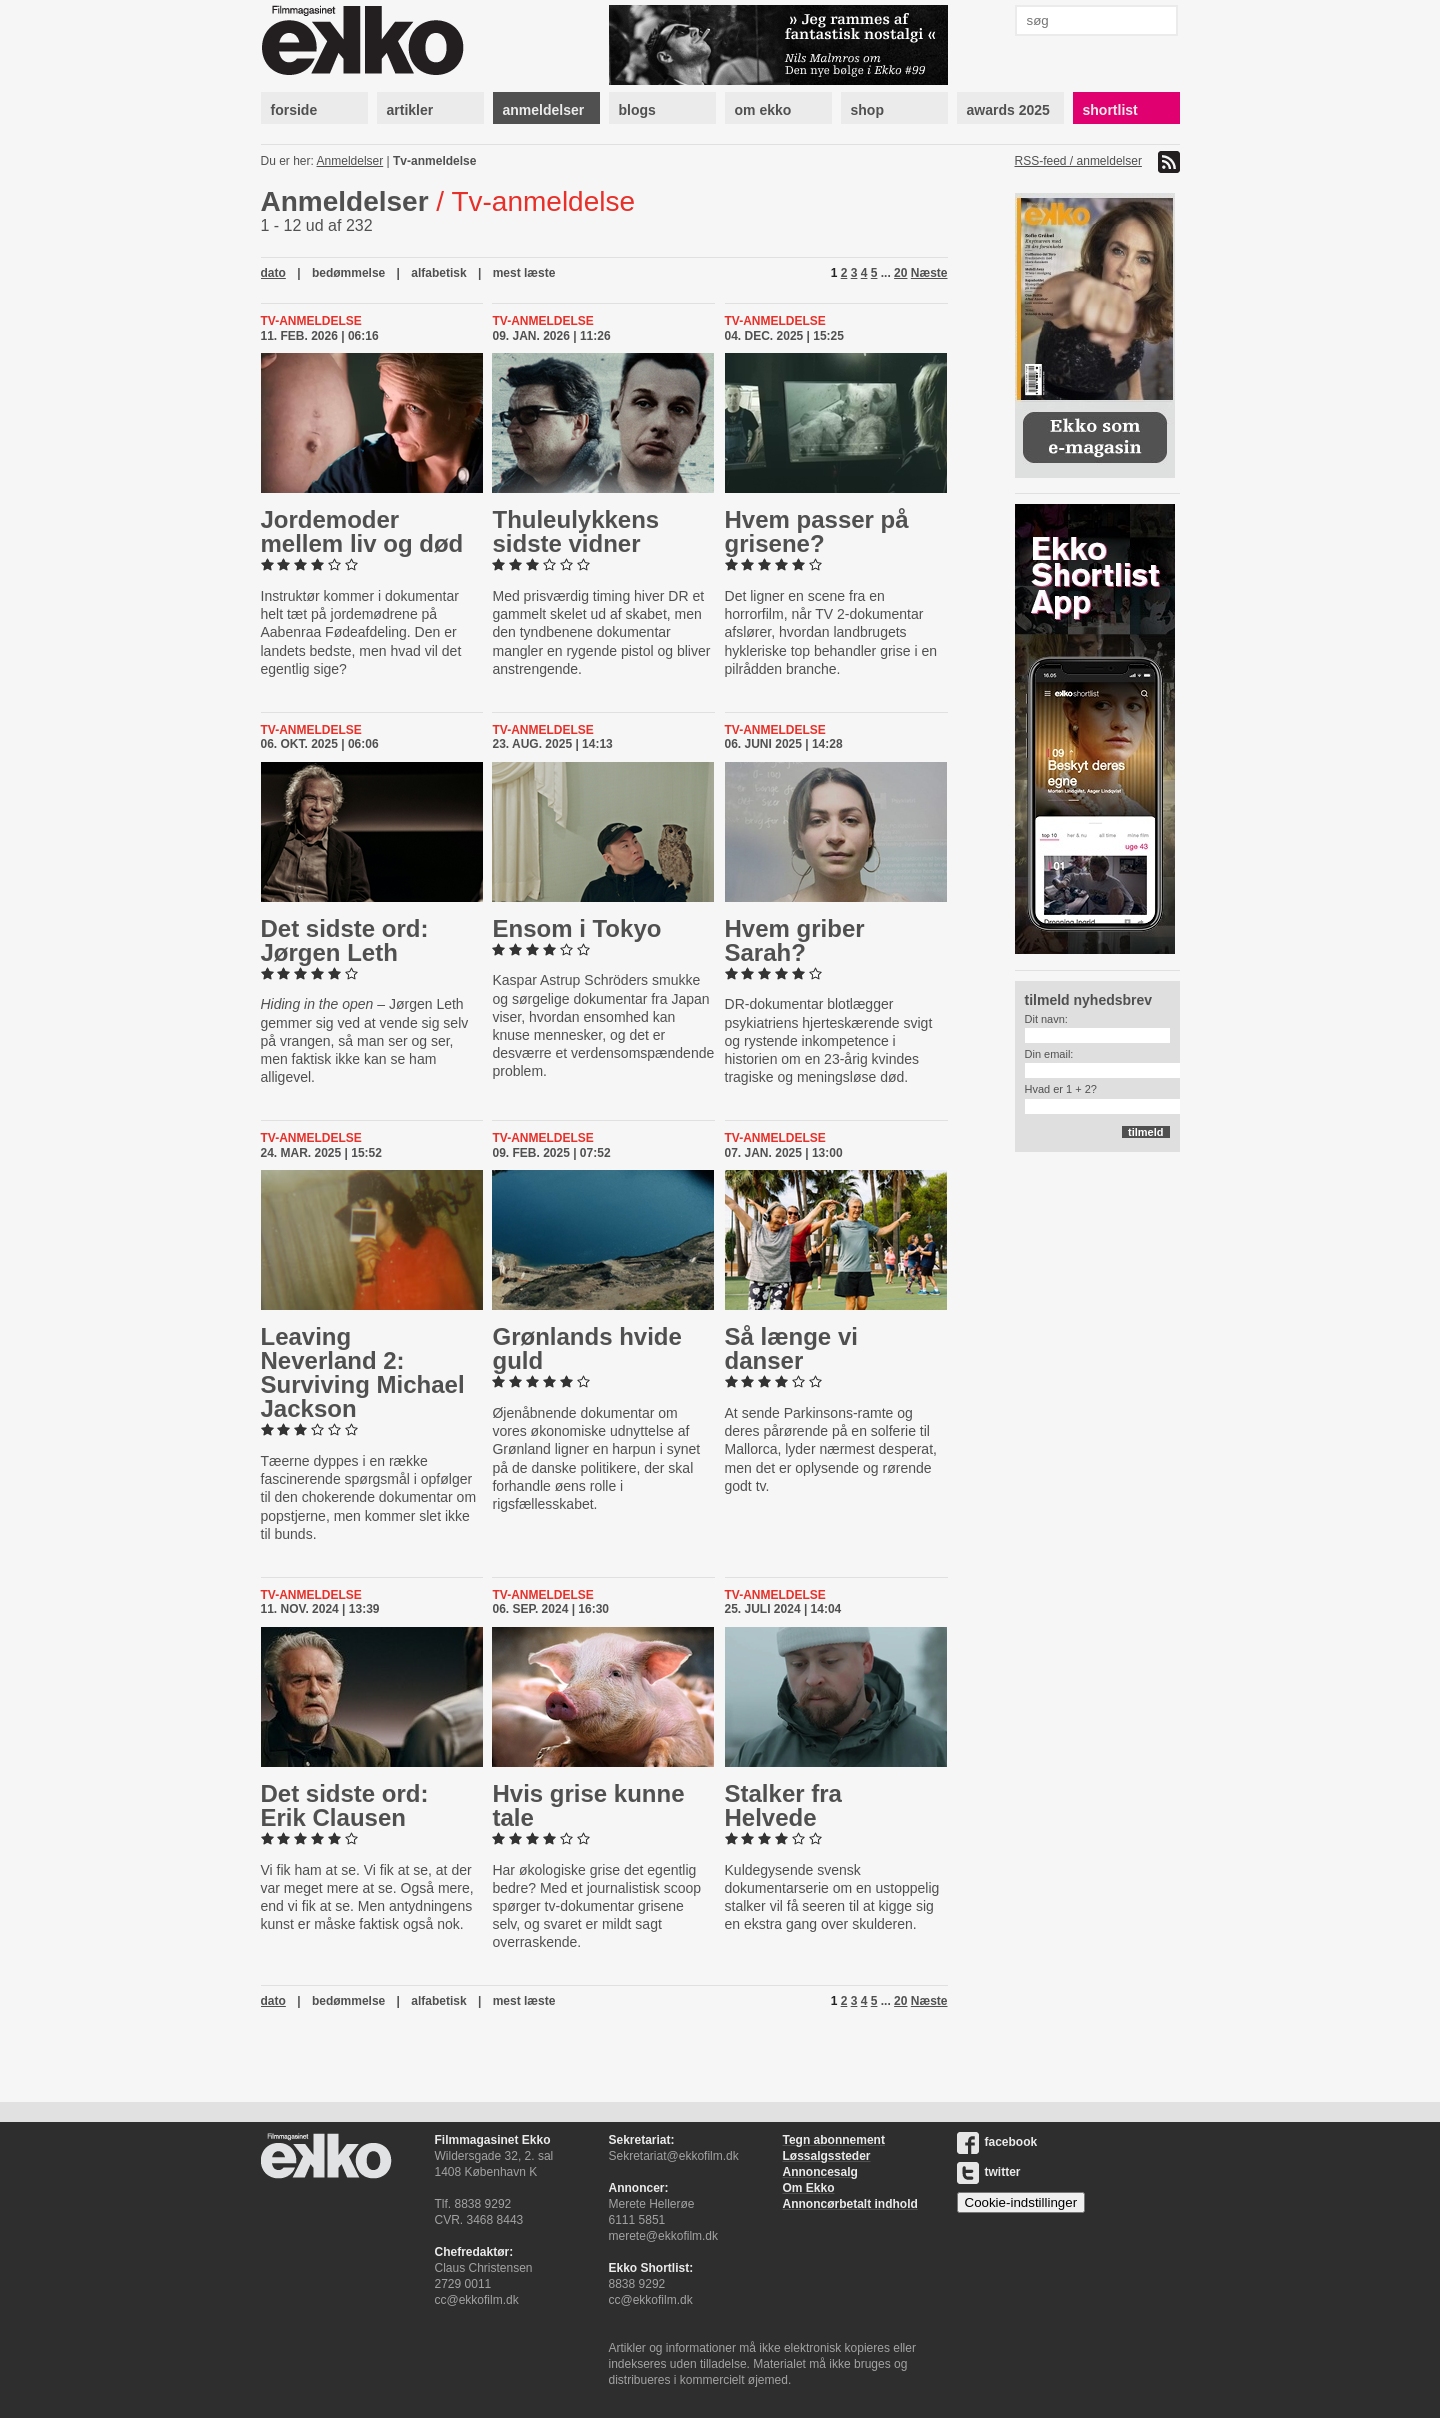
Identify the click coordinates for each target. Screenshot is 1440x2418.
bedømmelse (348, 273)
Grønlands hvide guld (586, 1348)
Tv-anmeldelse (434, 161)
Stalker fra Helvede (783, 1805)
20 (900, 273)
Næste (929, 273)
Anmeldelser (350, 161)
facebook (997, 2142)
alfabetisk (438, 273)
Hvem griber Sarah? (795, 940)
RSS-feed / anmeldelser (1078, 161)
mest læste (524, 273)
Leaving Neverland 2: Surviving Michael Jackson (363, 1372)
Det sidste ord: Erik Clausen (345, 1805)
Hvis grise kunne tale (588, 1805)
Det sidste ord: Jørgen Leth (345, 940)
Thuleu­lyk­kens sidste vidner (575, 531)
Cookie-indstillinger (1021, 2202)
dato (273, 273)
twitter (989, 2172)
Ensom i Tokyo (576, 928)
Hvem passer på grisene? (817, 531)
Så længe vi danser (791, 1348)
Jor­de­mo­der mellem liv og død (362, 531)
